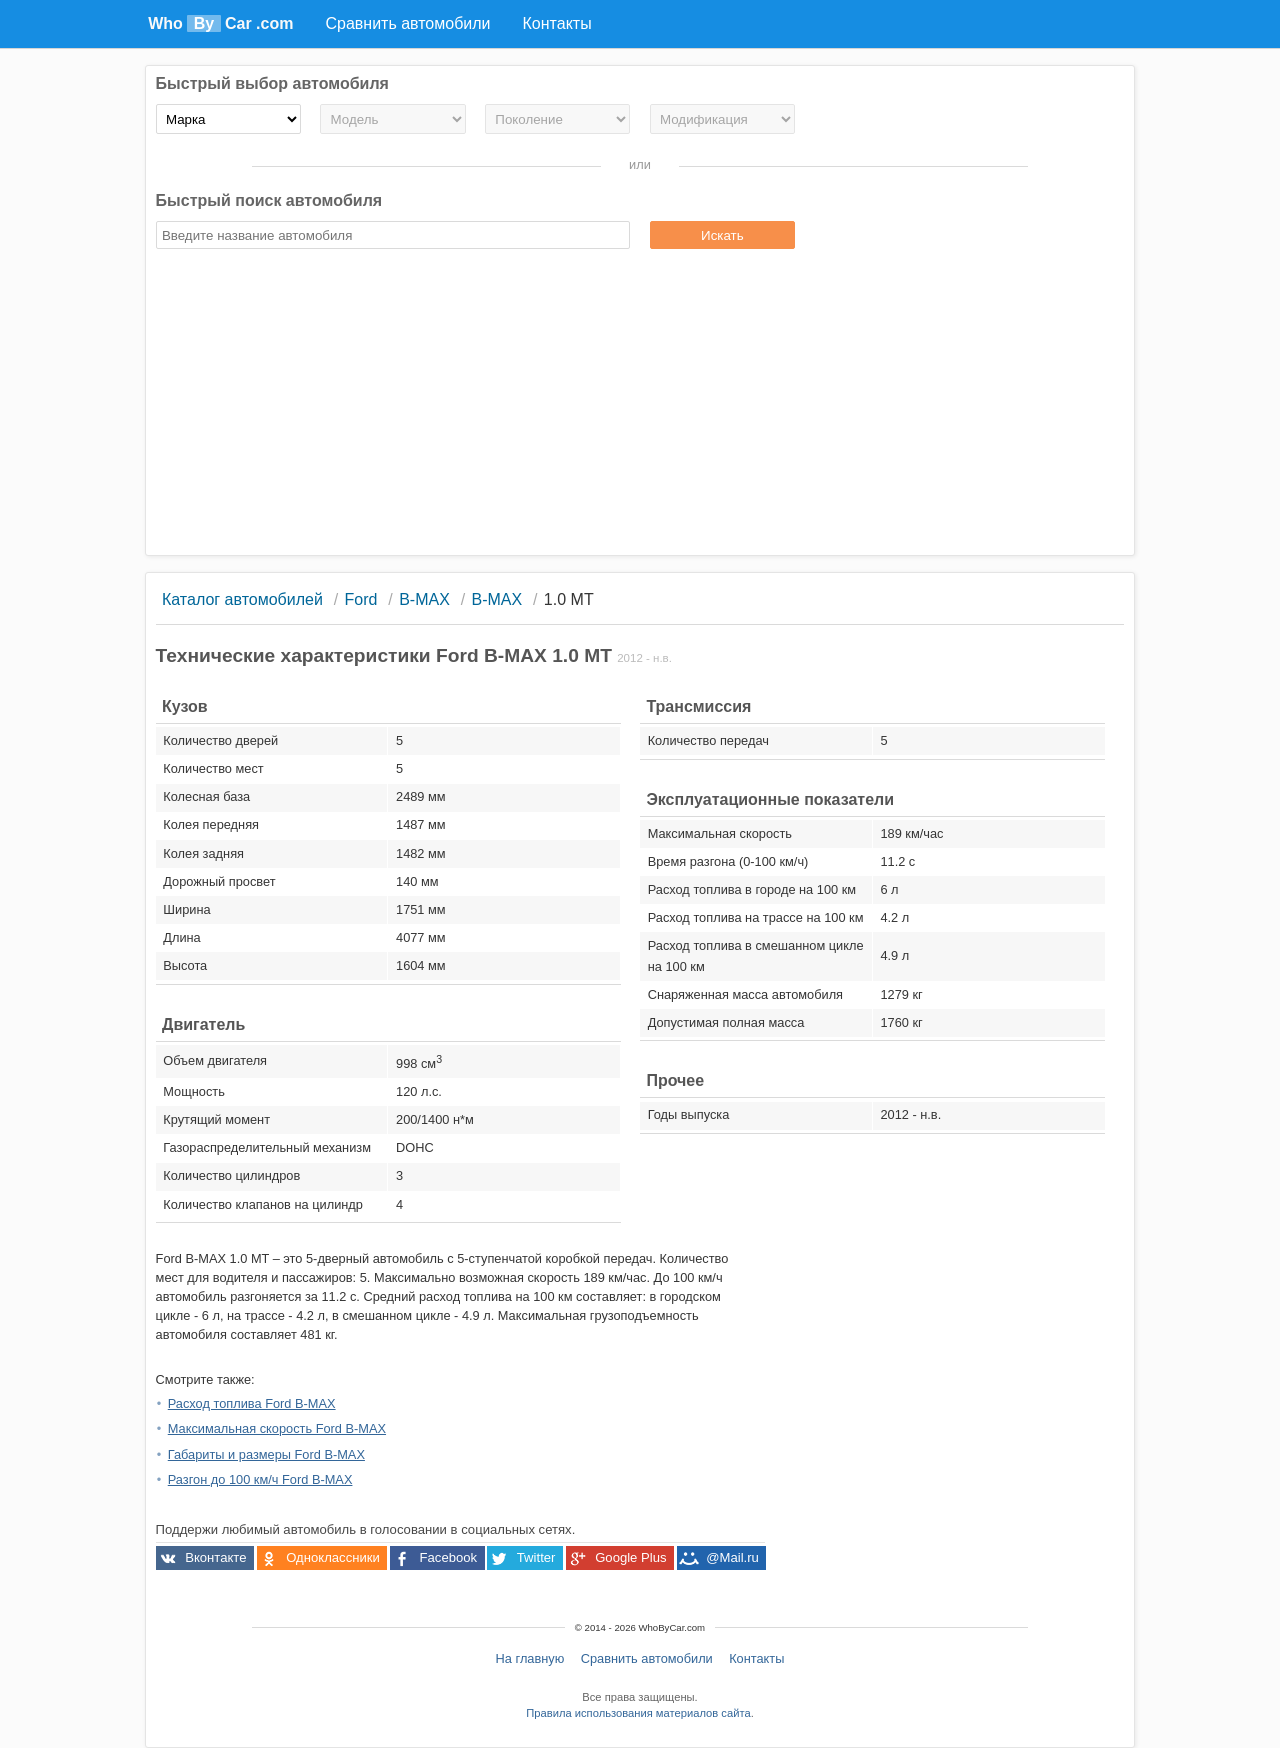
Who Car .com (220, 23)
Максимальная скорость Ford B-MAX (277, 1428)
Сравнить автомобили (647, 1658)
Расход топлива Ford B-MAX (252, 1403)
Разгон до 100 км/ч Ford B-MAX (260, 1479)
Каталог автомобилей (242, 599)
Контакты (756, 1658)
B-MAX (424, 599)
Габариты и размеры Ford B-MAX (266, 1454)
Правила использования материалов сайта (638, 1713)
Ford (361, 599)
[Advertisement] (640, 405)
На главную (530, 1658)
